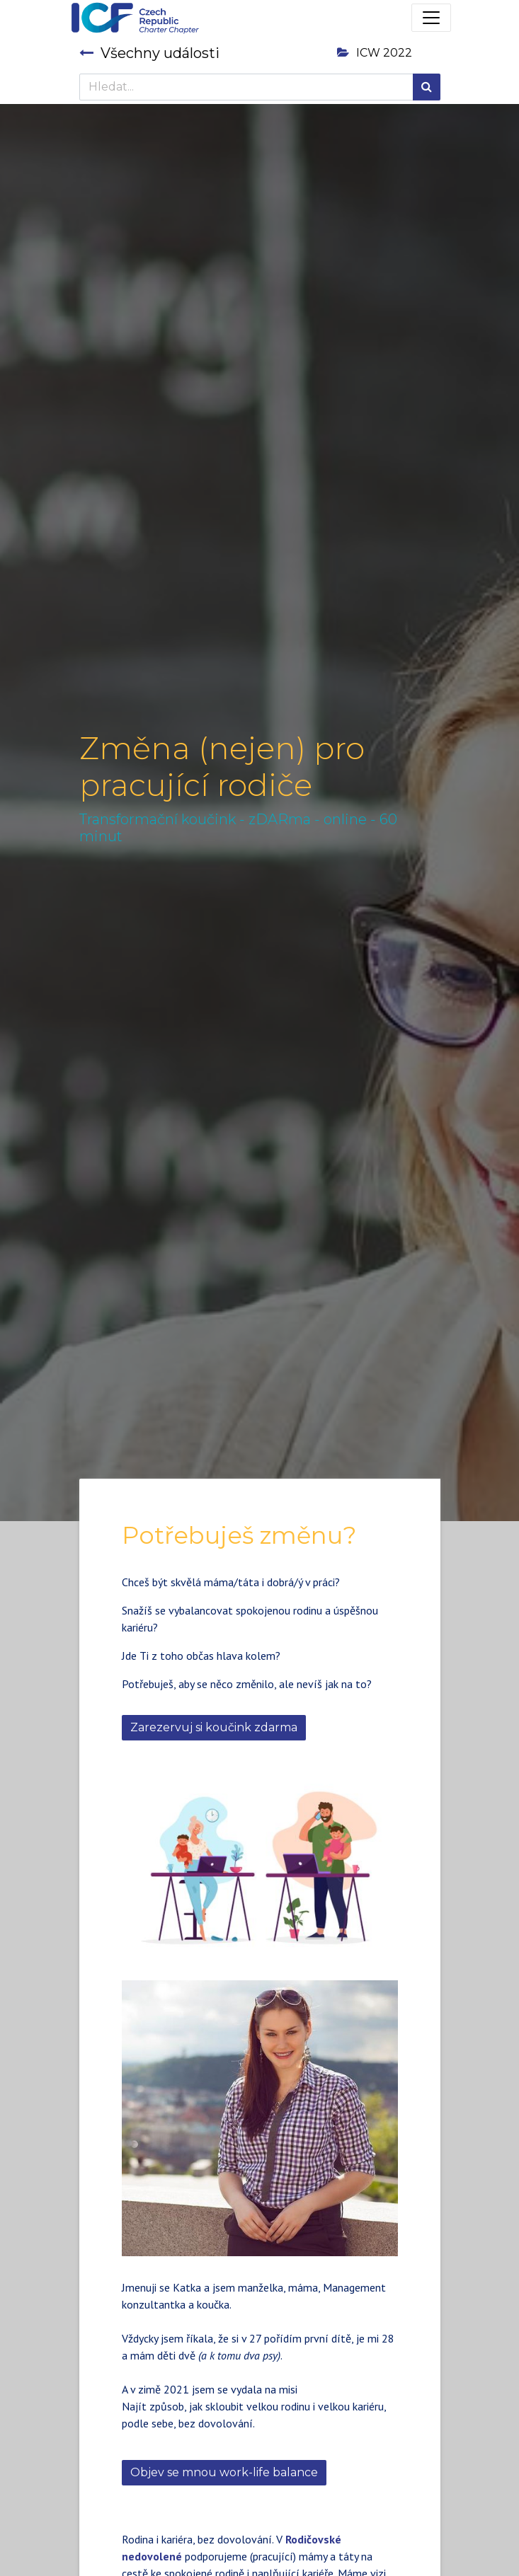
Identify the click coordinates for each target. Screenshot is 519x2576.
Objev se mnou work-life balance (224, 2472)
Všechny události (149, 53)
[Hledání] (426, 87)
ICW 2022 (374, 52)
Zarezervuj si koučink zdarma (213, 1727)
